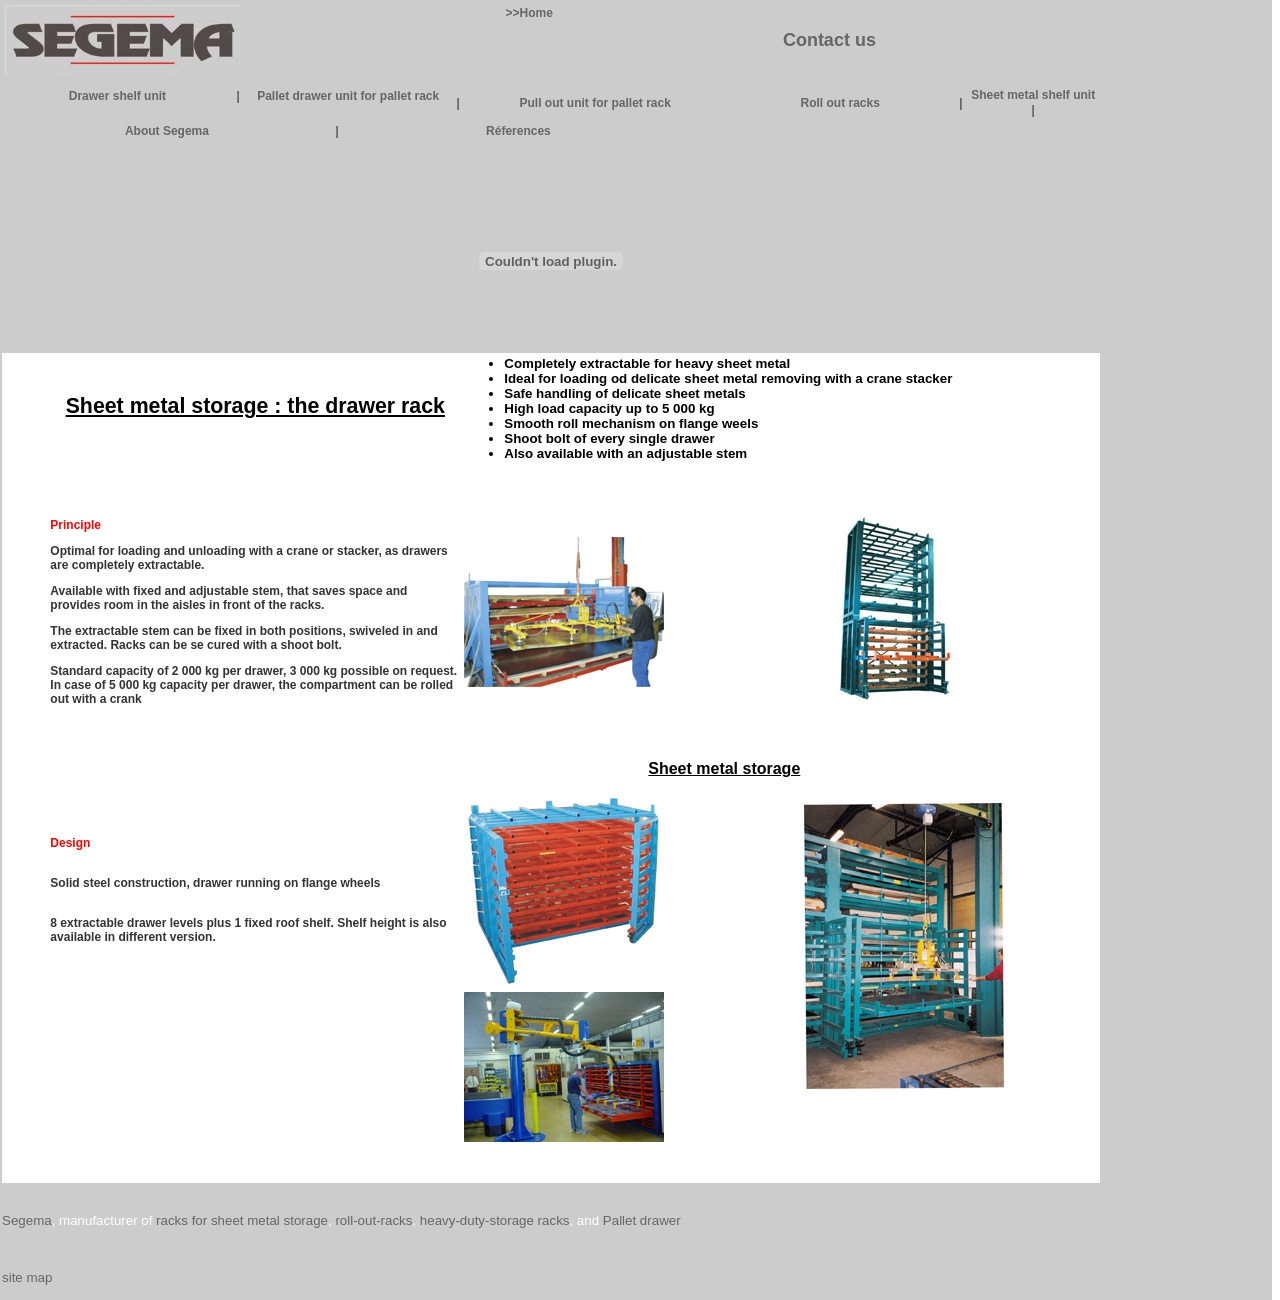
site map (27, 1277)
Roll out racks (839, 103)
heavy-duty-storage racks (495, 1220)
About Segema (167, 131)
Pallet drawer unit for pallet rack (348, 96)
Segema (27, 1220)
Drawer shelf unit (117, 96)
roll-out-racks (373, 1220)
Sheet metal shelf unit (1033, 95)
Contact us (829, 40)
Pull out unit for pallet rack (594, 103)
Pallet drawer (642, 1220)
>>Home (529, 13)
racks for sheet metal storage (242, 1220)
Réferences (518, 131)
